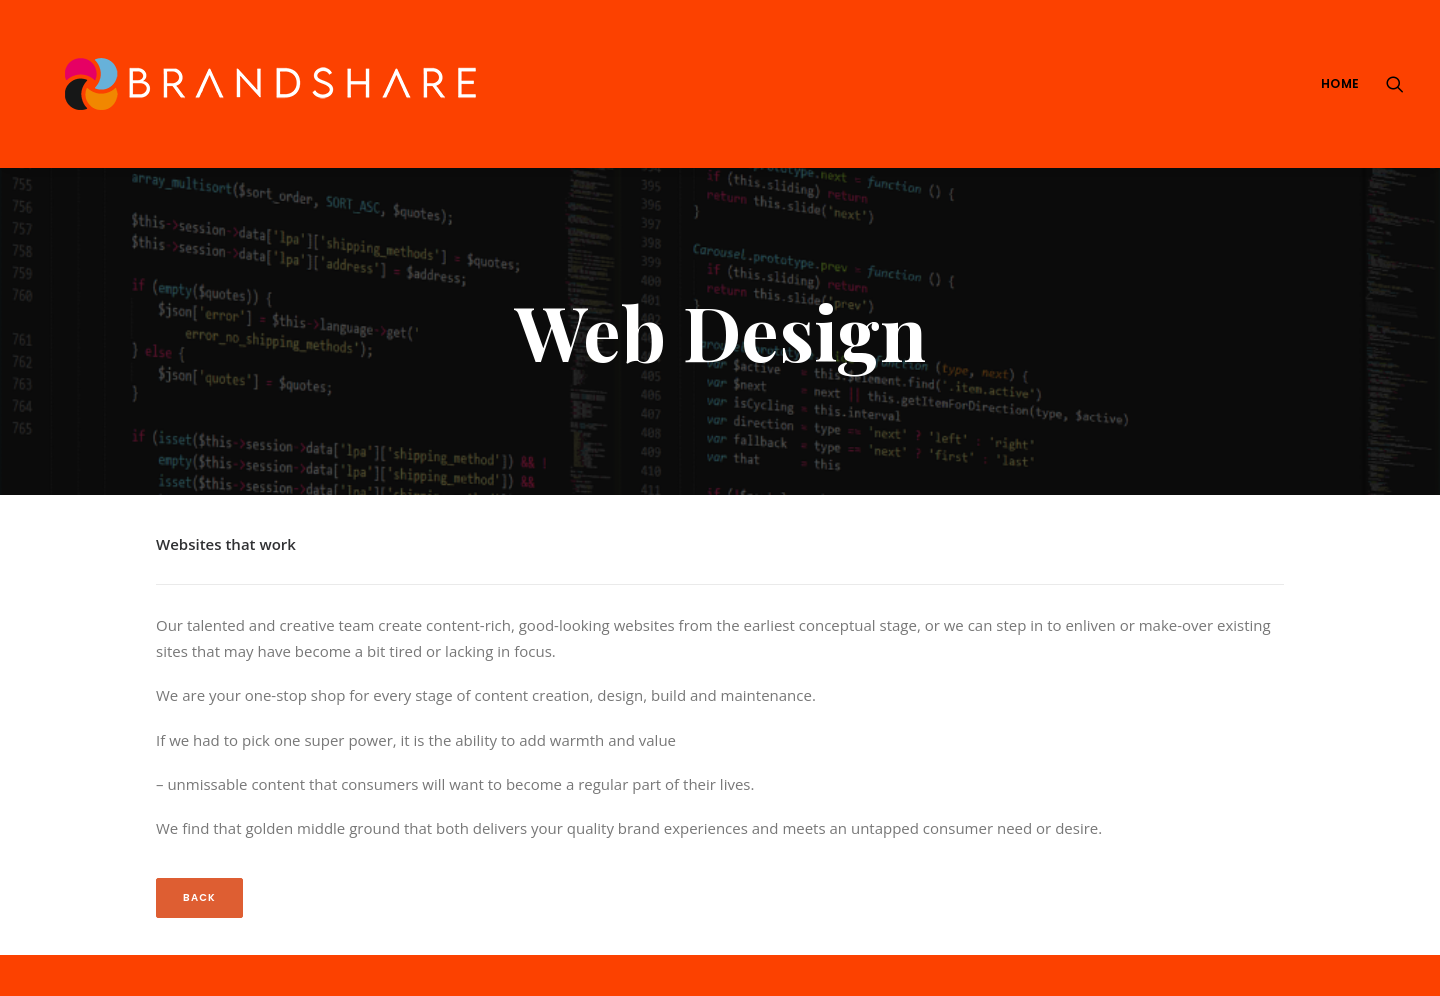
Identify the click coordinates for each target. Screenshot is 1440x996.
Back (199, 870)
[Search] (1395, 84)
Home (1340, 83)
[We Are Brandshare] (263, 84)
